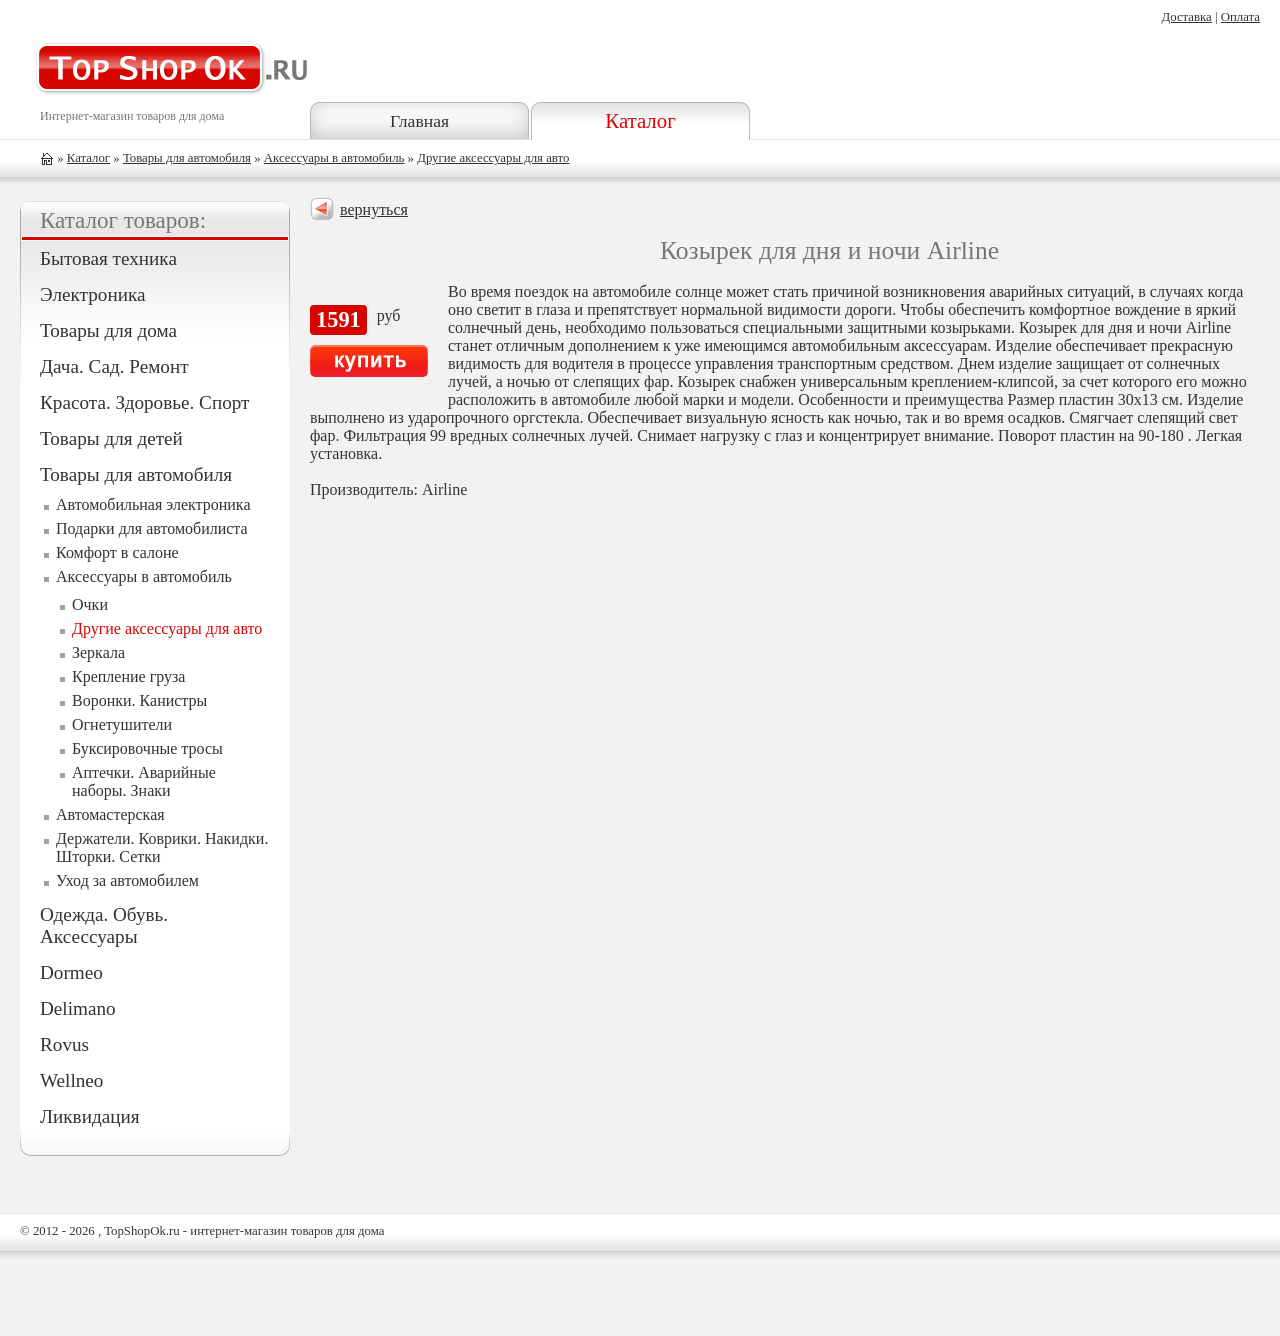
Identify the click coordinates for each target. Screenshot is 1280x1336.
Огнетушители (122, 724)
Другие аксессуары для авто (493, 158)
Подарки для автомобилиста (152, 528)
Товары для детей (111, 438)
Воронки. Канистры (139, 700)
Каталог (640, 120)
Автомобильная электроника (153, 504)
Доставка (1186, 17)
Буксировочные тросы (147, 748)
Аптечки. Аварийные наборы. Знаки (144, 781)
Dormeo (71, 972)
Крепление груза (128, 676)
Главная (419, 121)
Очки (90, 604)
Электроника (92, 294)
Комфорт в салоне (117, 552)
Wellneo (71, 1080)
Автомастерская (110, 814)
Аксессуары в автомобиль (334, 158)
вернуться (374, 209)
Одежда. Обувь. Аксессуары (104, 925)
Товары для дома (108, 330)
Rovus (64, 1044)
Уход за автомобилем (127, 880)
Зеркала (98, 652)
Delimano (78, 1008)
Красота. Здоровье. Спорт (144, 402)
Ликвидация (90, 1116)
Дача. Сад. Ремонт (114, 366)
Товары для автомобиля (187, 158)
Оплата (1240, 17)
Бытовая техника (108, 258)
